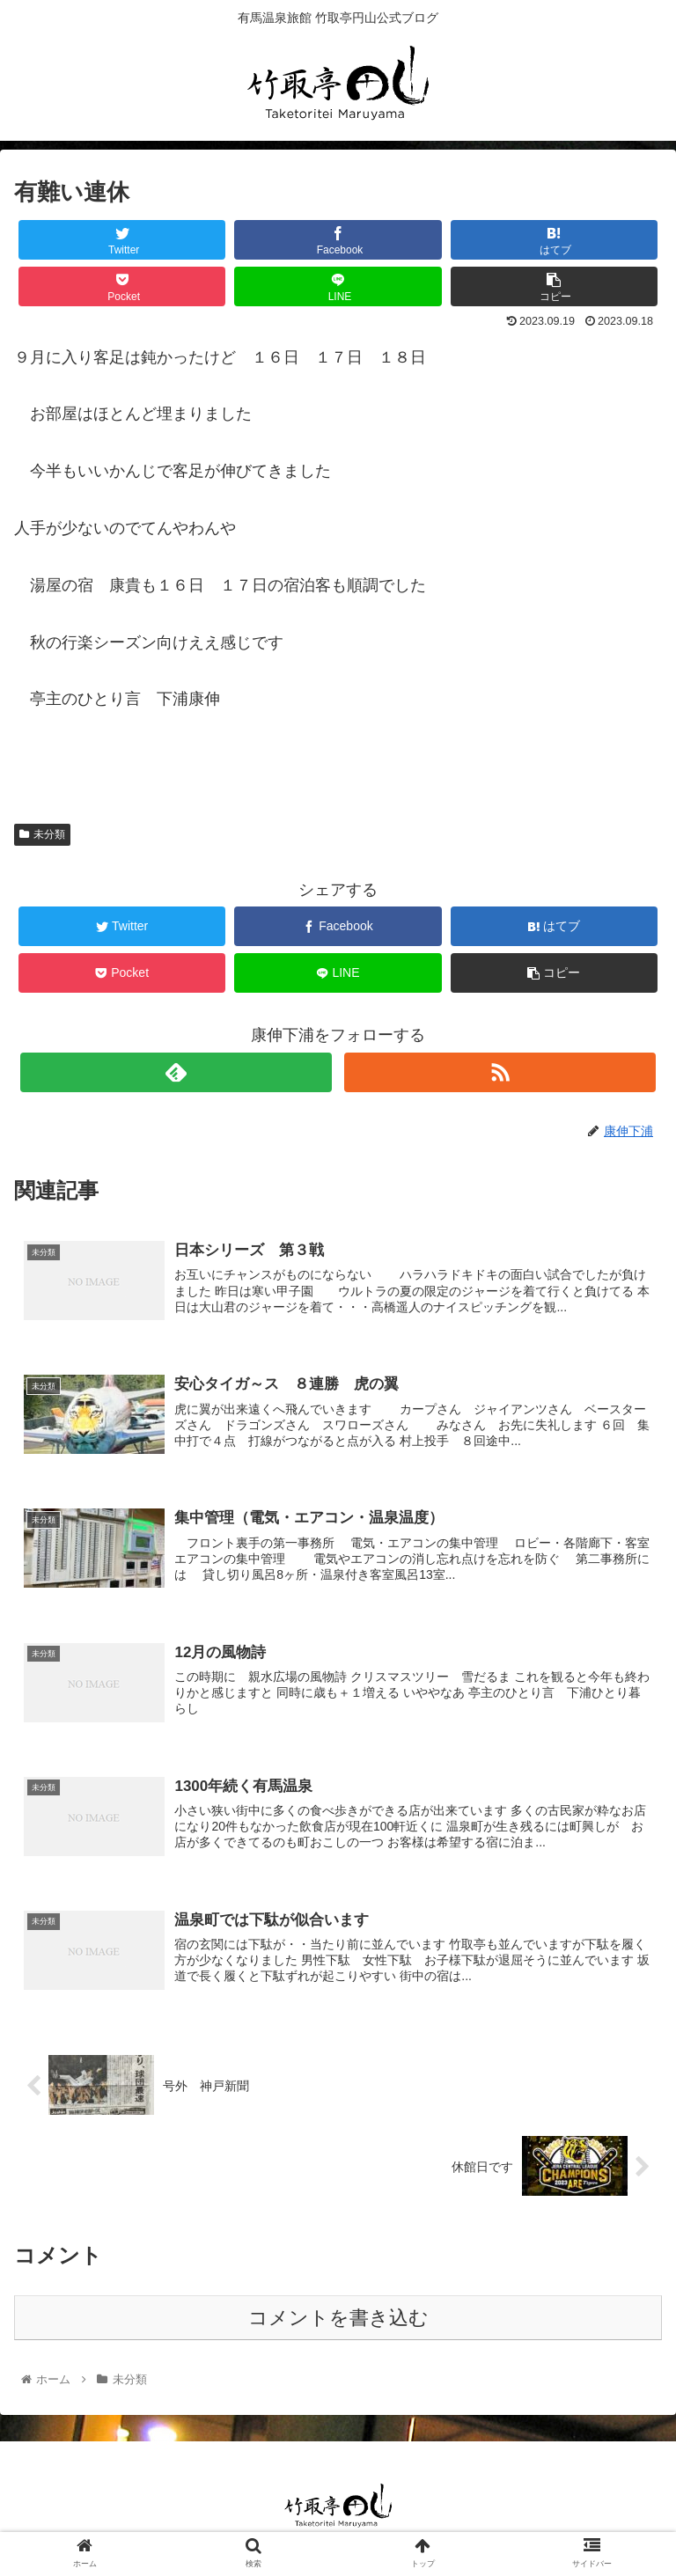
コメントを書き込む (338, 2320)
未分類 (42, 834)
